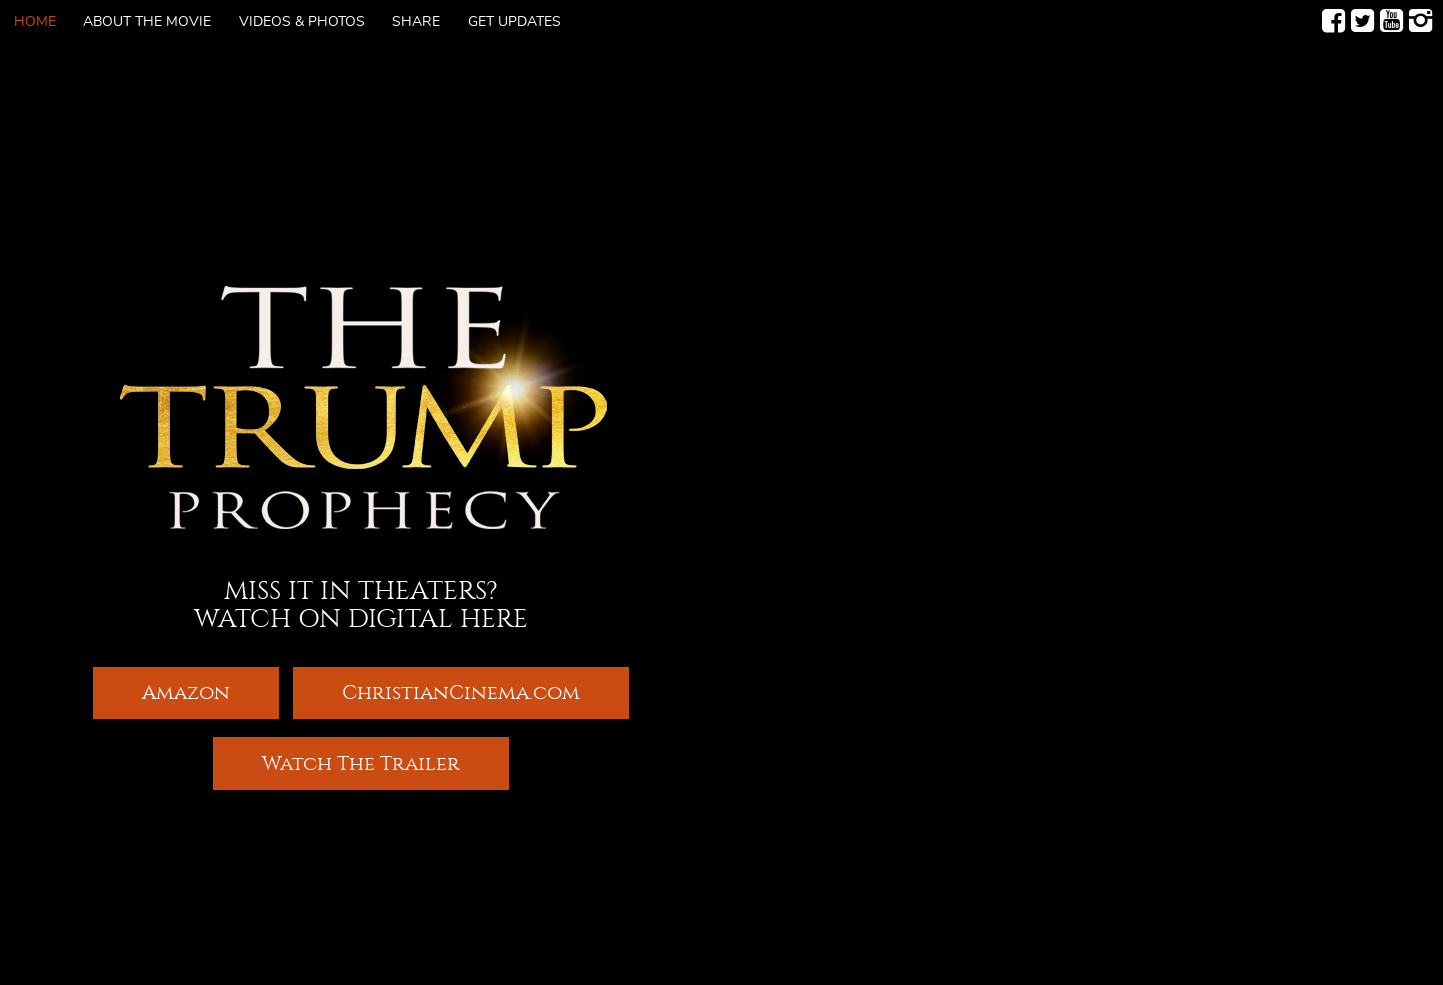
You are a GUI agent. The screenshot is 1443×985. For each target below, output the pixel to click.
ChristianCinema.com (461, 691)
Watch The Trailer (361, 764)
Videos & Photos (302, 22)
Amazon (186, 691)
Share (416, 22)
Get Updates (514, 22)
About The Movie (147, 22)
